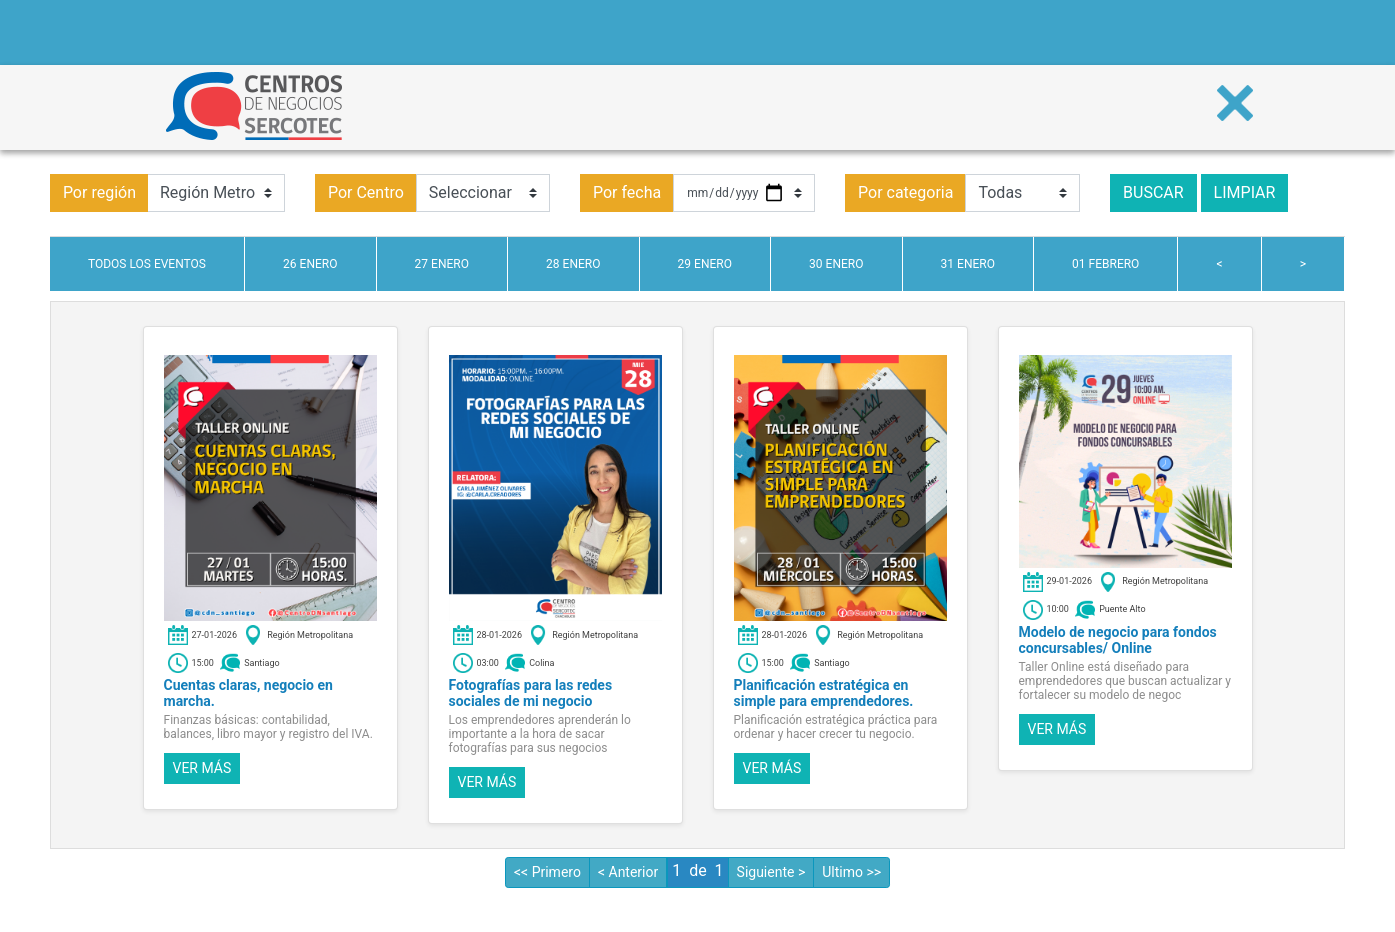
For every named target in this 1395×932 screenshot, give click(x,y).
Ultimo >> (851, 872)
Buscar (1153, 192)
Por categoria (905, 192)
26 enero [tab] (310, 264)
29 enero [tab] (705, 264)
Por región (99, 192)
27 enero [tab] (442, 264)
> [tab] (1303, 264)
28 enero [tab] (573, 264)
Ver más (202, 768)
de (697, 870)
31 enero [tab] (968, 264)
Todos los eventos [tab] (147, 264)
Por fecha (627, 192)
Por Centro (366, 192)
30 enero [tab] (836, 264)
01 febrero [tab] (1105, 264)
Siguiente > (771, 872)
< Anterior (628, 872)
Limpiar (1245, 192)
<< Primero (547, 872)
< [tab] (1220, 264)
